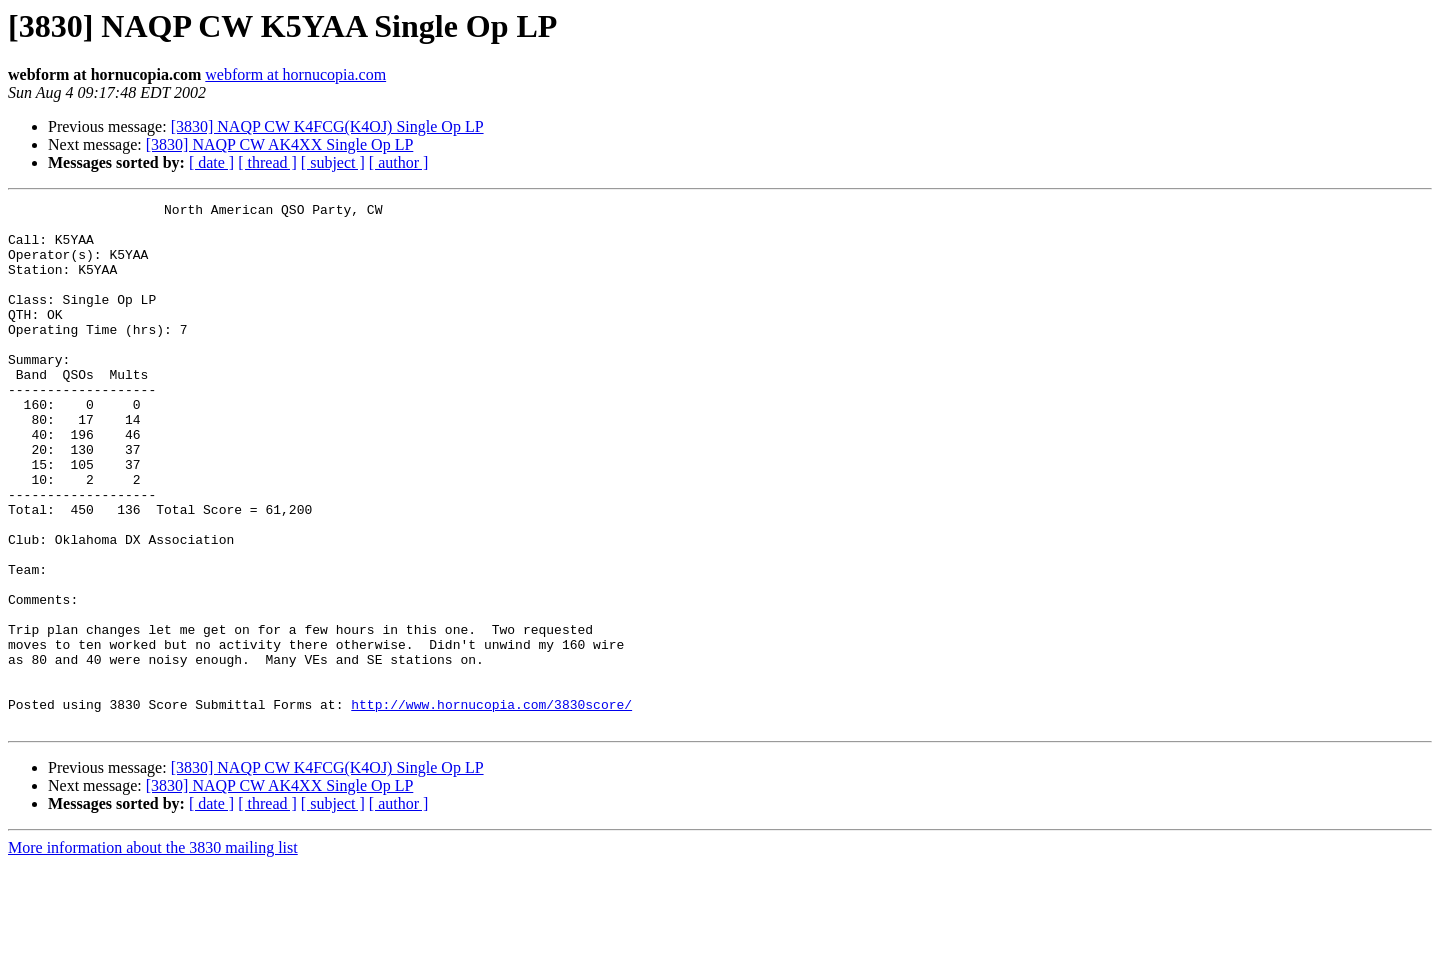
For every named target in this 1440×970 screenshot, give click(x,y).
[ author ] (399, 162)
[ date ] (211, 162)
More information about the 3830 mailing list (153, 952)
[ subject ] (333, 162)
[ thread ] (267, 162)
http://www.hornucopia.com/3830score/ (491, 806)
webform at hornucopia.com (295, 74)
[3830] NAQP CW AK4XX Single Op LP (280, 144)
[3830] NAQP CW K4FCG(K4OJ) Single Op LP (327, 126)
